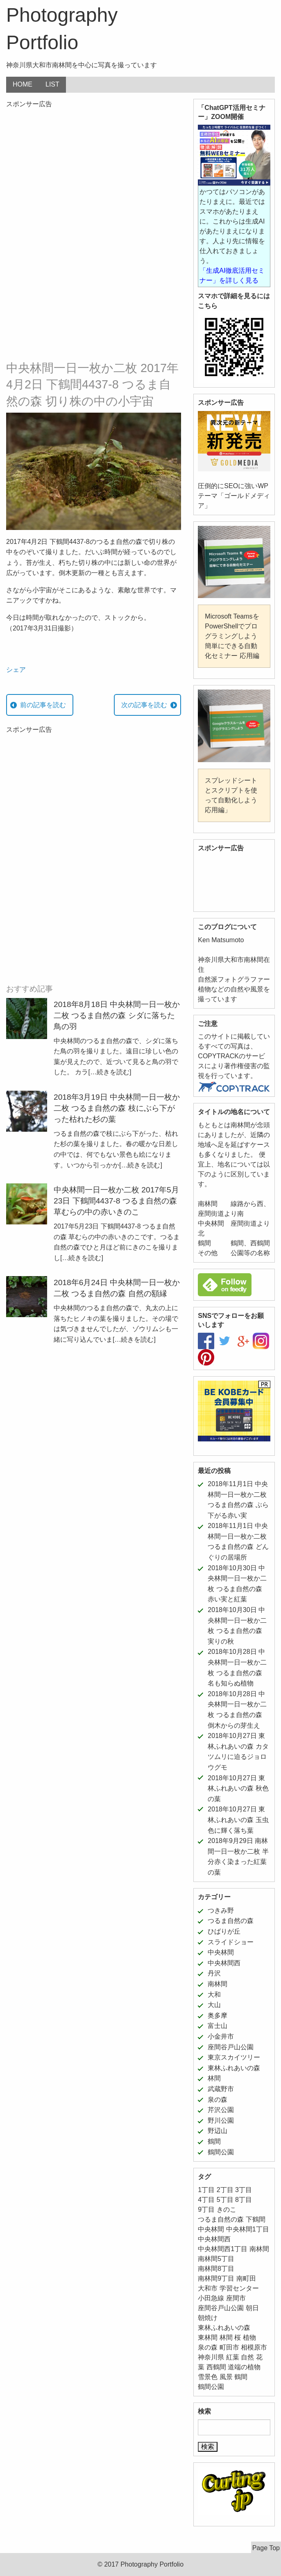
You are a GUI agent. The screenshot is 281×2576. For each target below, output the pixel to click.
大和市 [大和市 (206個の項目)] (208, 2288)
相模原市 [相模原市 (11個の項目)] (254, 2347)
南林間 (217, 1983)
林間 (214, 2078)
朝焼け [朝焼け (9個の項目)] (208, 2317)
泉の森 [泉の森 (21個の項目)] (208, 2347)
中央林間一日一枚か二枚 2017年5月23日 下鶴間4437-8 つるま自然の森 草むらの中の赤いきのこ (116, 1200)
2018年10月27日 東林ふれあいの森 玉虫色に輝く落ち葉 (238, 1820)
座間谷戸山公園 (231, 2047)
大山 (214, 2004)
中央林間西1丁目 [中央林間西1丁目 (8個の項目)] (222, 2248)
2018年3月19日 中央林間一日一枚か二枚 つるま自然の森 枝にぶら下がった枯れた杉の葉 (117, 1108)
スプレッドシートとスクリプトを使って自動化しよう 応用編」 (231, 795)
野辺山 (217, 2130)
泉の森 (217, 2099)
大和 (214, 1994)
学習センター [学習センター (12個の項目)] (239, 2288)
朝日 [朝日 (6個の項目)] (252, 2307)
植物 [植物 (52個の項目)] (249, 2337)
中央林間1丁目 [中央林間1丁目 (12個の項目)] (247, 2229)
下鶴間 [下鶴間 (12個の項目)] (255, 2219)
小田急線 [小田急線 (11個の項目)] (211, 2298)
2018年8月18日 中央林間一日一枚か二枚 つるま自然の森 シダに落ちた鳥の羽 (117, 1015)
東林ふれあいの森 (234, 2067)
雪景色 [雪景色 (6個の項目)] (208, 2376)
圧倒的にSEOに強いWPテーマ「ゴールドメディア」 (234, 495)
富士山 (217, 2025)
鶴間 (214, 2141)
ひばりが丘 (224, 1931)
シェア (16, 669)
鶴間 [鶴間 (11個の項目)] (240, 2376)
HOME (22, 84)
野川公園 (221, 2120)
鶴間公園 (221, 2152)
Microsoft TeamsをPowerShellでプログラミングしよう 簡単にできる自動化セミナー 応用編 (232, 636)
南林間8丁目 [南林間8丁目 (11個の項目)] (216, 2268)
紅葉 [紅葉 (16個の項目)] (232, 2357)
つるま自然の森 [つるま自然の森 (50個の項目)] (221, 2219)
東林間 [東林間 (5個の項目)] (208, 2337)
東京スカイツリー (234, 2057)
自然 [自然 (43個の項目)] (247, 2357)
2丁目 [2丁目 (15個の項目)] (225, 2189)
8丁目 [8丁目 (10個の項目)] (243, 2199)
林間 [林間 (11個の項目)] (226, 2337)
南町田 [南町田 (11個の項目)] (246, 2278)
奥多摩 (217, 2015)
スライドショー (231, 1942)
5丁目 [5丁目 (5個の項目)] (225, 2199)
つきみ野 (221, 1910)
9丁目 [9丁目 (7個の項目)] (206, 2209)
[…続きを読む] (109, 1072)
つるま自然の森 (231, 1920)
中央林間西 (224, 1962)
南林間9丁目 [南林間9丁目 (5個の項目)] (216, 2278)
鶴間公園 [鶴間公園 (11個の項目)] (211, 2386)
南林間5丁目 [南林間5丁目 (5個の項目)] (216, 2258)
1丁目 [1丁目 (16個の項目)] (206, 2189)
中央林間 (221, 1952)
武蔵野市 (221, 2088)
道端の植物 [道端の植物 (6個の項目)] (244, 2367)
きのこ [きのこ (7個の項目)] (226, 2209)
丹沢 (214, 1973)
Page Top (266, 2547)
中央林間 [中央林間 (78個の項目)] (211, 2229)
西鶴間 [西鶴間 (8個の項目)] (216, 2367)
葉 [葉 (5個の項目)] (201, 2367)
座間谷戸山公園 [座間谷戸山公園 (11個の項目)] (221, 2307)
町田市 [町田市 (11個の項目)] (229, 2347)
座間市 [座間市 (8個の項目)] (236, 2298)
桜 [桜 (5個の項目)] (237, 2337)
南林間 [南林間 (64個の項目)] (259, 2248)
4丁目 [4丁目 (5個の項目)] (206, 2199)
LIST (52, 84)
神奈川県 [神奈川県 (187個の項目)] (211, 2357)
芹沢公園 (221, 2109)
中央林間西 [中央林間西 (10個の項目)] (214, 2239)
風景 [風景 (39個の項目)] (226, 2376)
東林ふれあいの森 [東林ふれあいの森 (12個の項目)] (224, 2327)
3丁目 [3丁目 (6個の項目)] (243, 2189)
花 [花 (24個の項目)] (259, 2357)
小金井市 (221, 2036)
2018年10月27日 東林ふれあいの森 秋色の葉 (238, 1788)
